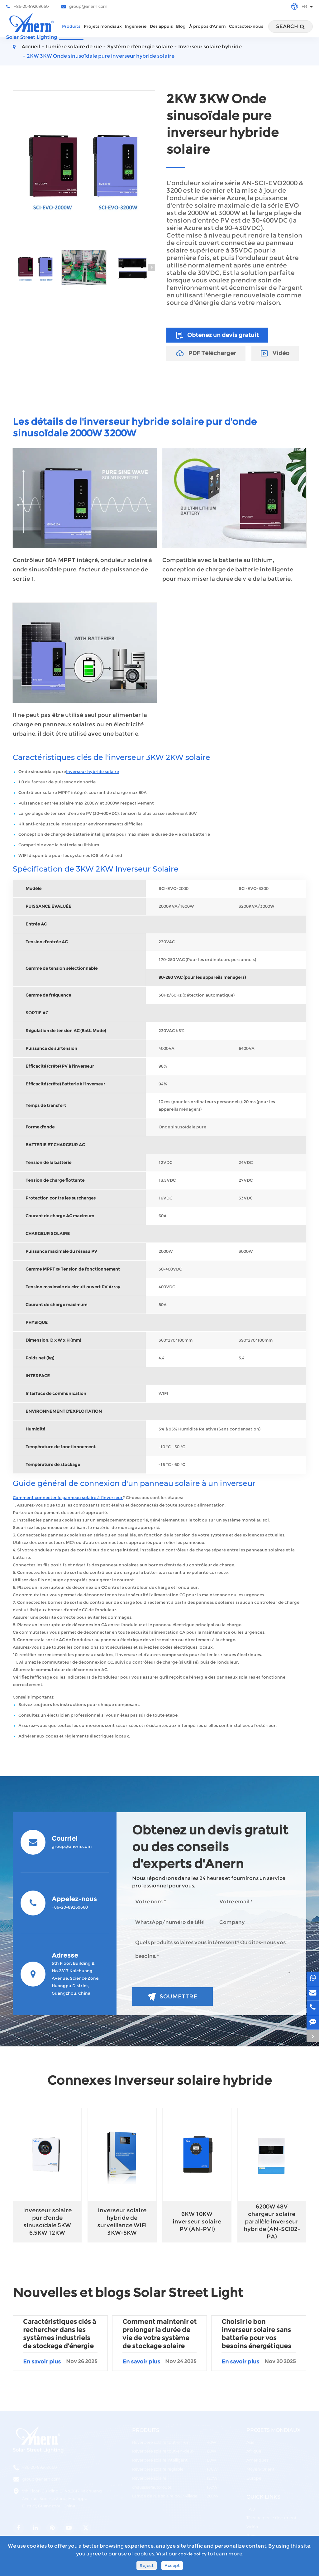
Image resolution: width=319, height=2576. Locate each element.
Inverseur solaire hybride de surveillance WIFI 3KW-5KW (122, 2221)
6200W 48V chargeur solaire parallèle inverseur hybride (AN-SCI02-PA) (272, 2221)
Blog (181, 32)
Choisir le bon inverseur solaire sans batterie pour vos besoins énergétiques (256, 2334)
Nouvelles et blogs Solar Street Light (128, 2292)
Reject (147, 2565)
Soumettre (172, 1997)
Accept (172, 2565)
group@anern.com (84, 6)
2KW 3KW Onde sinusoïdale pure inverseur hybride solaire (100, 56)
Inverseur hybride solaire (92, 771)
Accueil (30, 47)
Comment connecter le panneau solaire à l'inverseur (68, 1497)
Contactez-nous (246, 32)
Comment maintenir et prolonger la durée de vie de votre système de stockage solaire (159, 2334)
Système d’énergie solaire (140, 47)
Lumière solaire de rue (73, 47)
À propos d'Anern (207, 32)
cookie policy (192, 2554)
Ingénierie (135, 32)
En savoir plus (60, 2361)
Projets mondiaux (103, 32)
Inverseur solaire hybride (210, 47)
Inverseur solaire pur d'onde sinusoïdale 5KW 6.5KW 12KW (47, 2221)
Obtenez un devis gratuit (217, 335)
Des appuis (161, 32)
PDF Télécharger (206, 353)
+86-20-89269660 (27, 6)
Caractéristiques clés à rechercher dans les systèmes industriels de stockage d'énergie (59, 2334)
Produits (71, 32)
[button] (151, 267)
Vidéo (275, 353)
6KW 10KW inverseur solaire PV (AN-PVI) (197, 2221)
